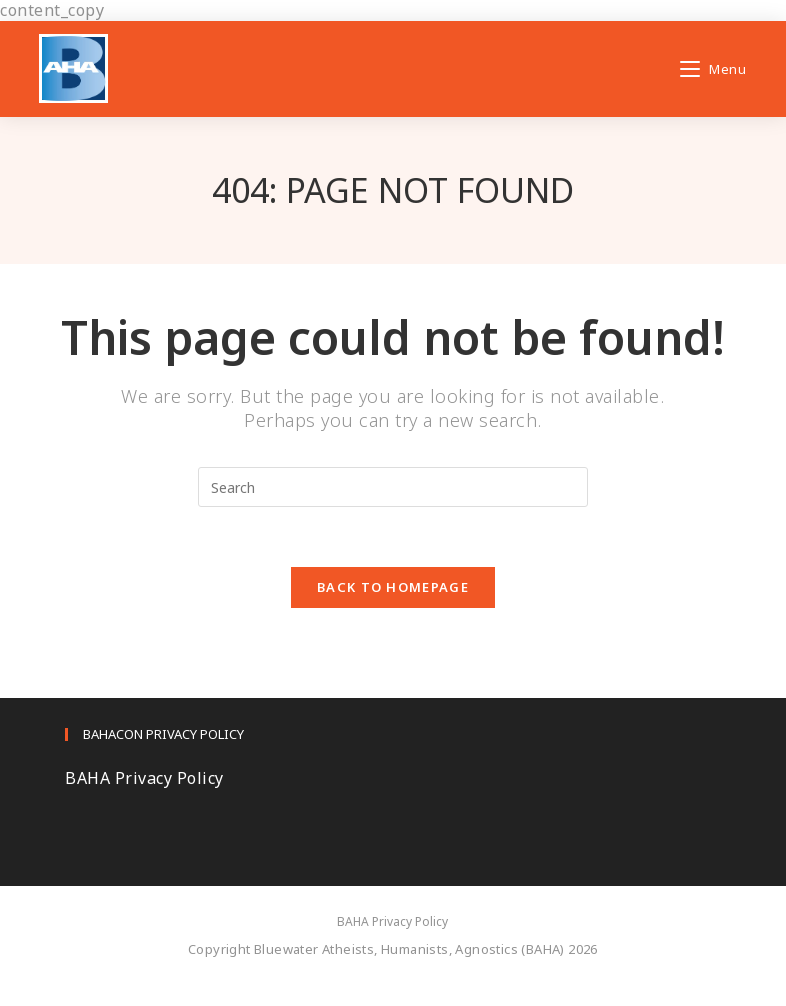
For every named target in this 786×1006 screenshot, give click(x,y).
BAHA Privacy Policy (144, 778)
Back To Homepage (393, 587)
